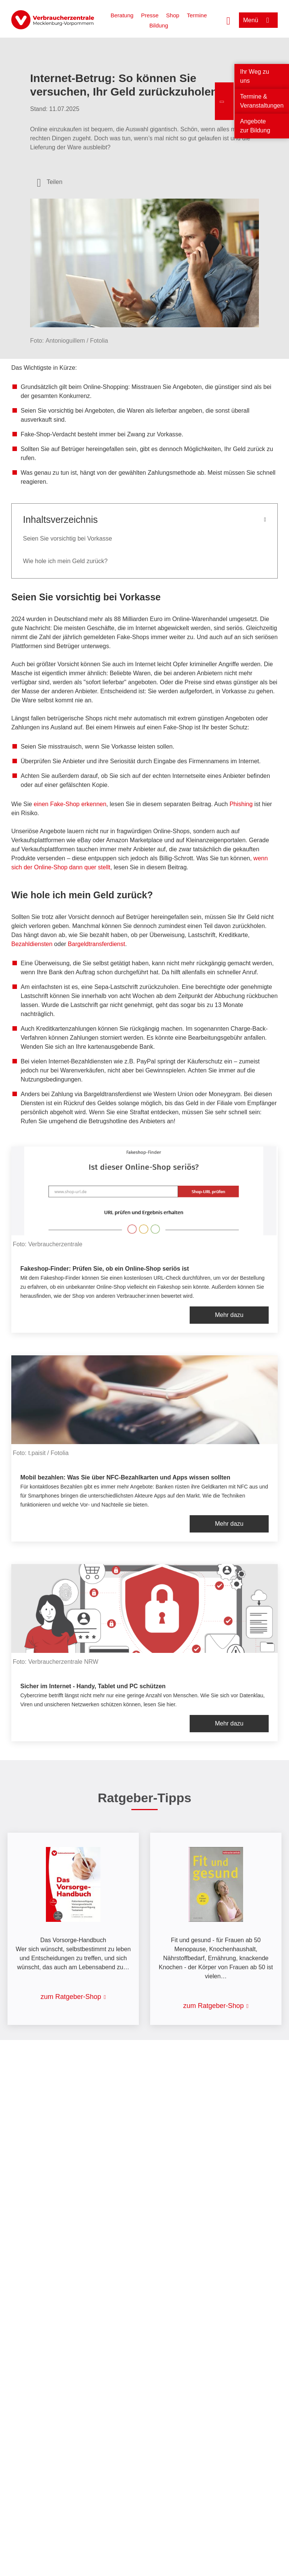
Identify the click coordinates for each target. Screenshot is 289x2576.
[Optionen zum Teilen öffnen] (49, 182)
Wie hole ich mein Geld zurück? (65, 561)
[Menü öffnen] (258, 20)
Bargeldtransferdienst (96, 944)
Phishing (242, 804)
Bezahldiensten (31, 944)
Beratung (122, 15)
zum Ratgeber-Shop (71, 1996)
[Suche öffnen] (228, 20)
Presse (150, 15)
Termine (197, 15)
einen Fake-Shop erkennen (70, 804)
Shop (172, 15)
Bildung (158, 25)
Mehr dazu (229, 1315)
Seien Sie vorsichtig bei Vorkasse (67, 538)
